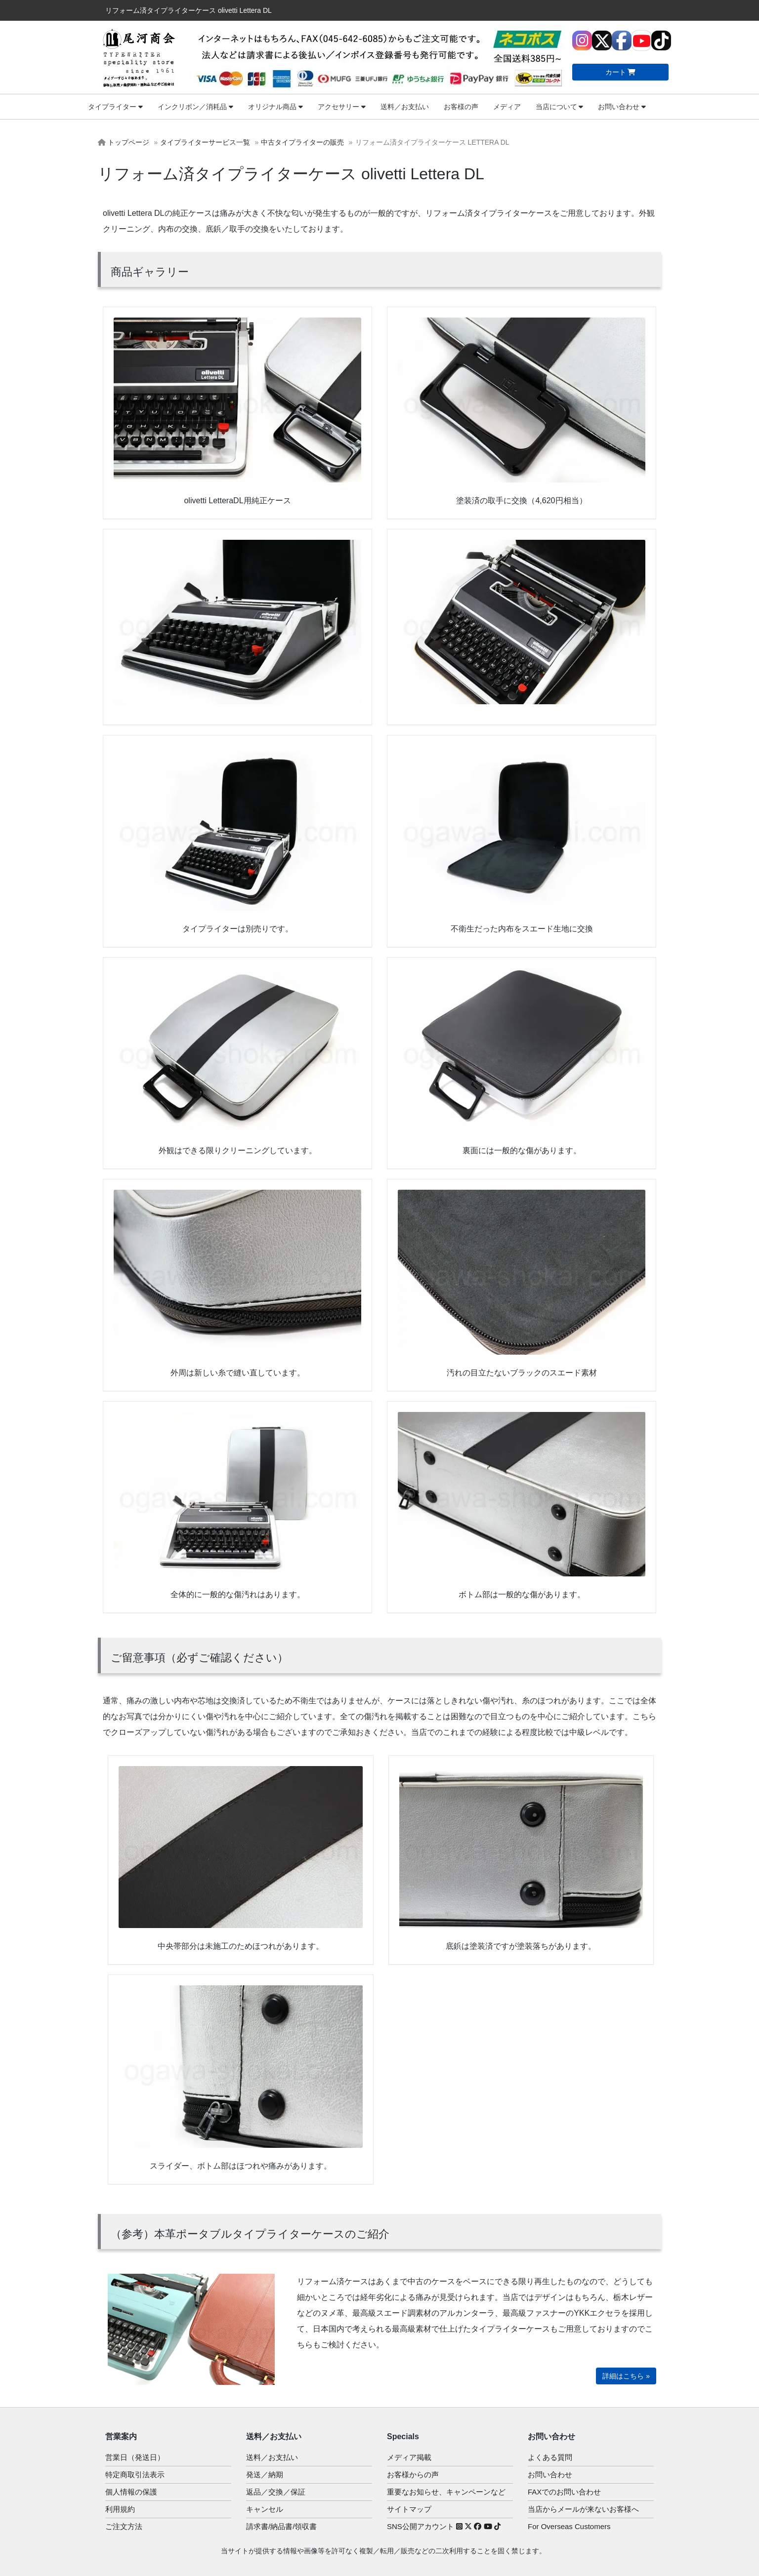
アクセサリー (342, 107)
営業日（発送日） (135, 2457)
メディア (507, 107)
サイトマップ (409, 2509)
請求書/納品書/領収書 (281, 2526)
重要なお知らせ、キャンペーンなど (446, 2492)
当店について (560, 107)
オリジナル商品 (275, 107)
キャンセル (264, 2509)
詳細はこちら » (626, 2376)
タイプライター (115, 107)
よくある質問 (550, 2457)
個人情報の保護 (131, 2492)
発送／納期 (264, 2474)
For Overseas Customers (569, 2526)
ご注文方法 (123, 2526)
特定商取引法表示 (135, 2474)
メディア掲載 (409, 2457)
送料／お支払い (404, 107)
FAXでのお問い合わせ (564, 2492)
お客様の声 (461, 107)
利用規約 (120, 2509)
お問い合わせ (622, 107)
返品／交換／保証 (275, 2492)
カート (620, 72)
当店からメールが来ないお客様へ (583, 2509)
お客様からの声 (413, 2474)
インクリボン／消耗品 (195, 107)
